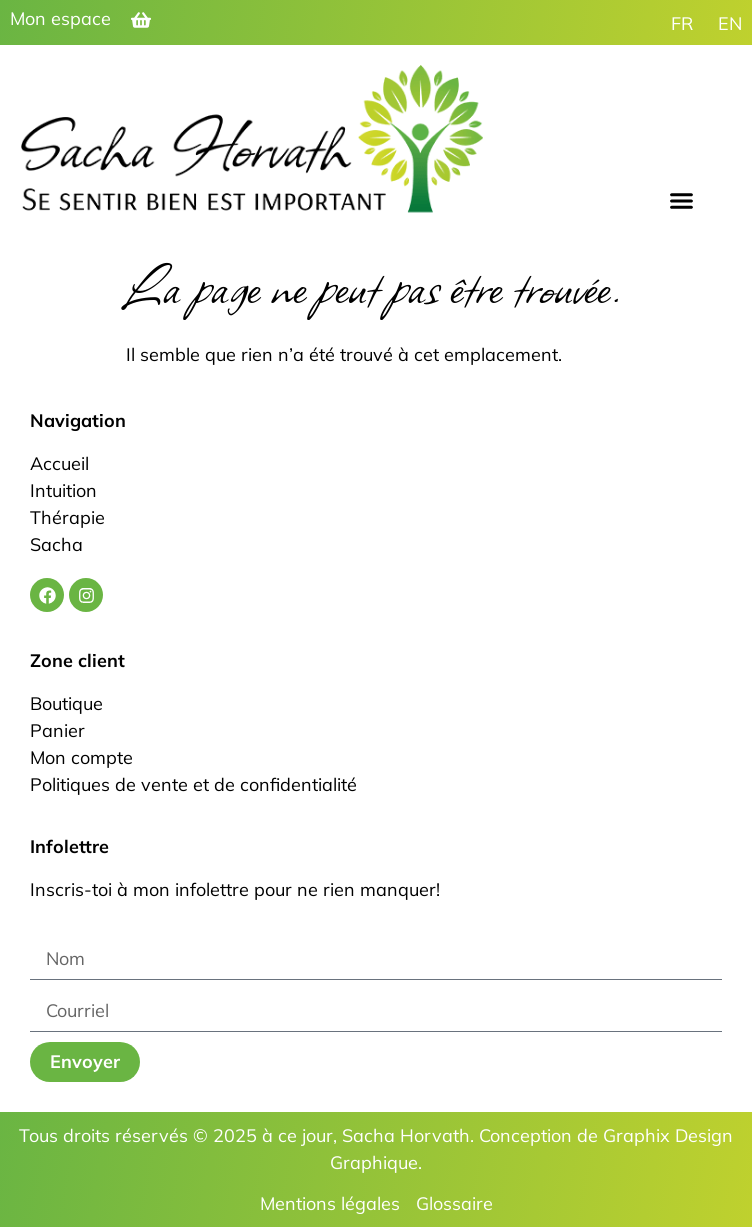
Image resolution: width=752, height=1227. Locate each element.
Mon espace (60, 18)
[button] (682, 200)
